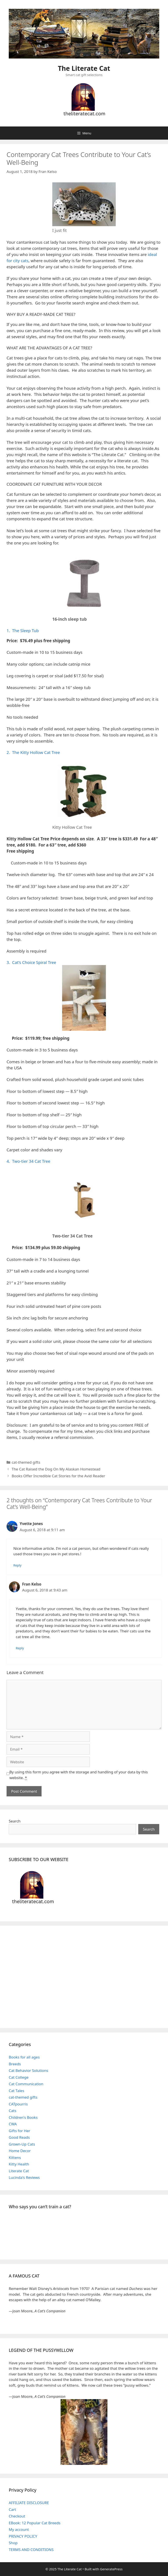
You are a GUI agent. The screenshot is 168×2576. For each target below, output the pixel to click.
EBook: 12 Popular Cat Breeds (34, 2522)
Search (15, 1821)
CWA (13, 2123)
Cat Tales (16, 2090)
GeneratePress (111, 2569)
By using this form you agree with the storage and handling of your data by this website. (78, 1774)
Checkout (17, 2516)
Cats (12, 2110)
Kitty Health (19, 2164)
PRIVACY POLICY (23, 2536)
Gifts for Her (19, 2130)
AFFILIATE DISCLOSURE (29, 2502)
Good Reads (19, 2137)
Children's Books (23, 2117)
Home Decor (20, 2150)
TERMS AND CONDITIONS (31, 2549)
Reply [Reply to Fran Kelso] (20, 1648)
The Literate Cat (84, 68)
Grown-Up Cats (22, 2144)
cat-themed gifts (26, 1462)
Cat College (18, 2077)
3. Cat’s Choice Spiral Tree (31, 962)
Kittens (15, 2157)
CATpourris (18, 2104)
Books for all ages (24, 2057)
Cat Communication (26, 2083)
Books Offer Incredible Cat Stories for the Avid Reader (58, 1475)
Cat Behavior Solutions (28, 2070)
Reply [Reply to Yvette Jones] (17, 1565)
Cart (12, 2509)
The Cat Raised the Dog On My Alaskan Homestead (56, 1469)
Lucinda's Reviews (24, 2177)
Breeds (15, 2063)
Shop (13, 2542)
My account (19, 2529)
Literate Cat (19, 2170)
